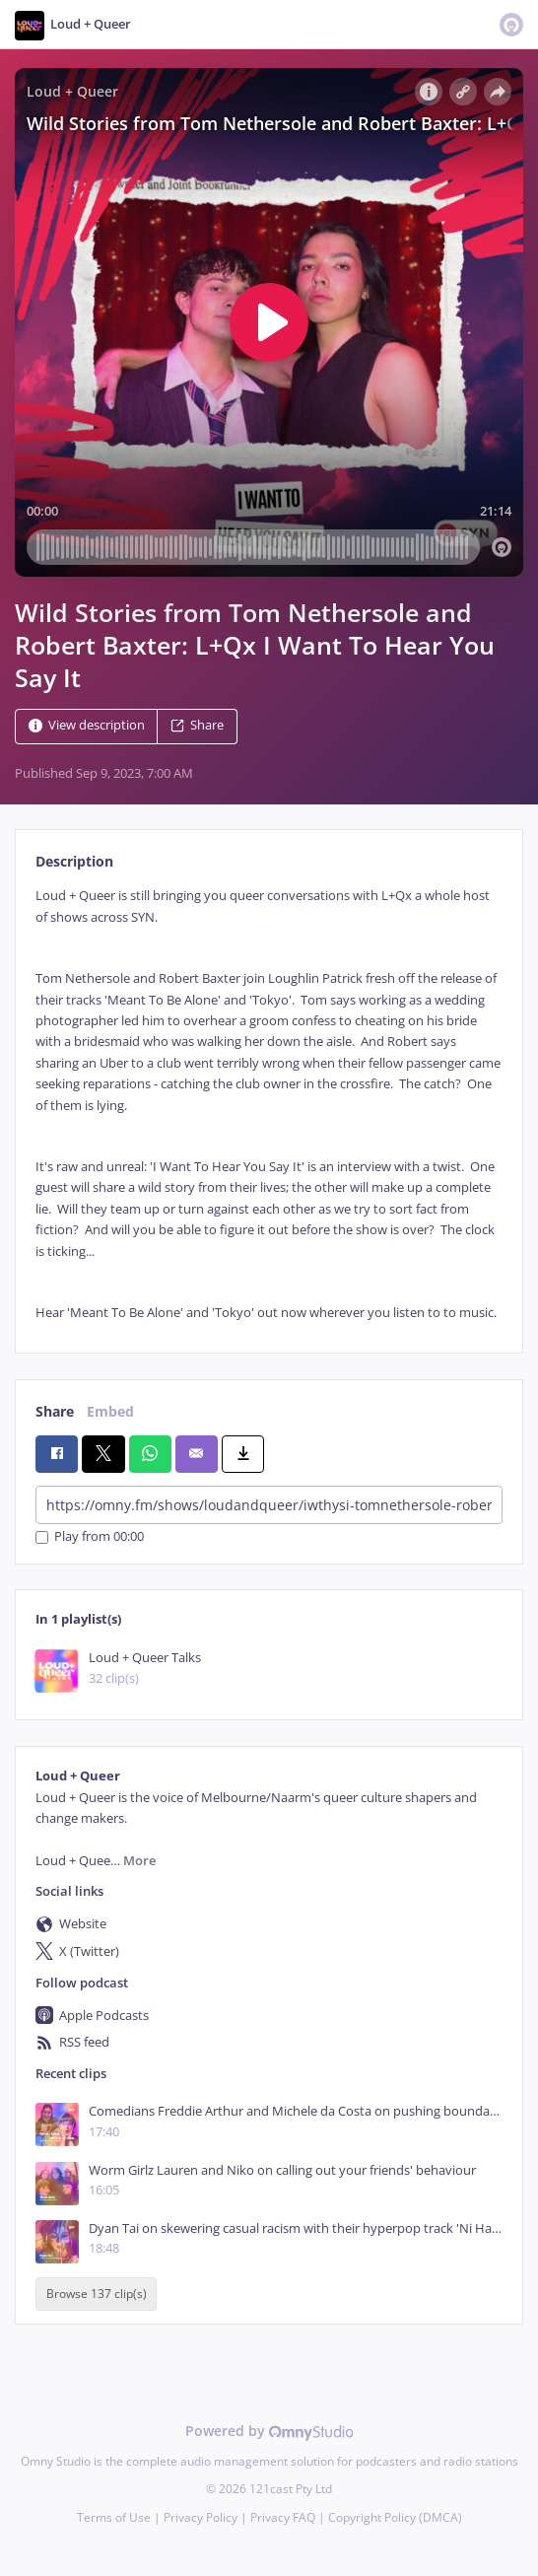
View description (87, 726)
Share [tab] (54, 1411)
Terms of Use (114, 2517)
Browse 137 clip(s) (96, 2293)
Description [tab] (74, 861)
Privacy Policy (200, 2517)
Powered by (269, 2430)
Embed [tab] (110, 1411)
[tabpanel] (269, 1104)
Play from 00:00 (89, 1537)
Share (197, 726)
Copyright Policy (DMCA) (395, 2517)
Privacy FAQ (282, 2517)
